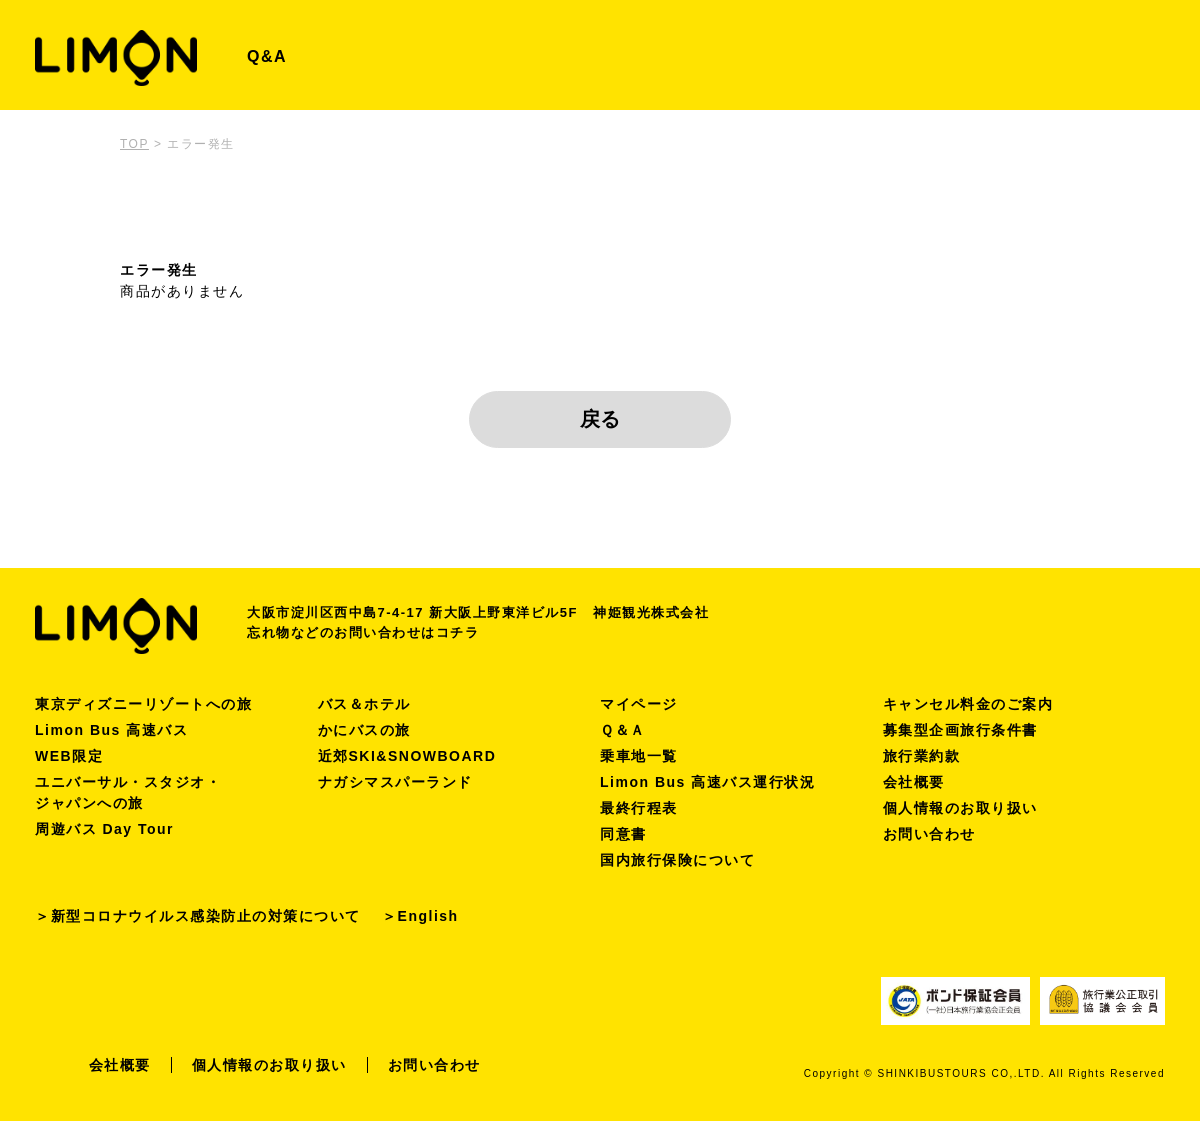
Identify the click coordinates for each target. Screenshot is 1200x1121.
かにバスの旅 (364, 730)
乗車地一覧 (639, 756)
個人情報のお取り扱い (960, 808)
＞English (420, 916)
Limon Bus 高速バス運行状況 (707, 782)
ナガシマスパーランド (395, 782)
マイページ (639, 704)
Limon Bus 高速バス (111, 730)
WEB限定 (69, 756)
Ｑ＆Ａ (623, 730)
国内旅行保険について (677, 860)
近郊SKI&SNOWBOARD (407, 756)
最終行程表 (639, 808)
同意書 (623, 834)
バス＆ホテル (364, 704)
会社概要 (914, 782)
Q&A (267, 56)
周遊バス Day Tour (104, 829)
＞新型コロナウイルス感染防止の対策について (198, 916)
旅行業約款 (922, 756)
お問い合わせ (929, 834)
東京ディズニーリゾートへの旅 (143, 704)
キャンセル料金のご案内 (968, 704)
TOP (134, 144)
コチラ (458, 632)
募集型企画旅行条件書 (960, 730)
